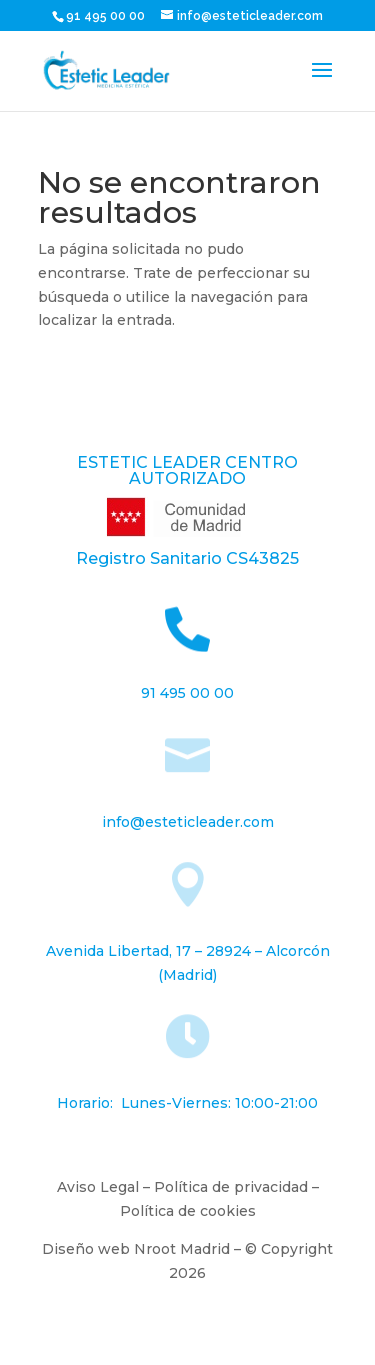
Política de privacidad (231, 1187)
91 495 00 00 (107, 16)
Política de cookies (188, 1211)
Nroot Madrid (182, 1249)
